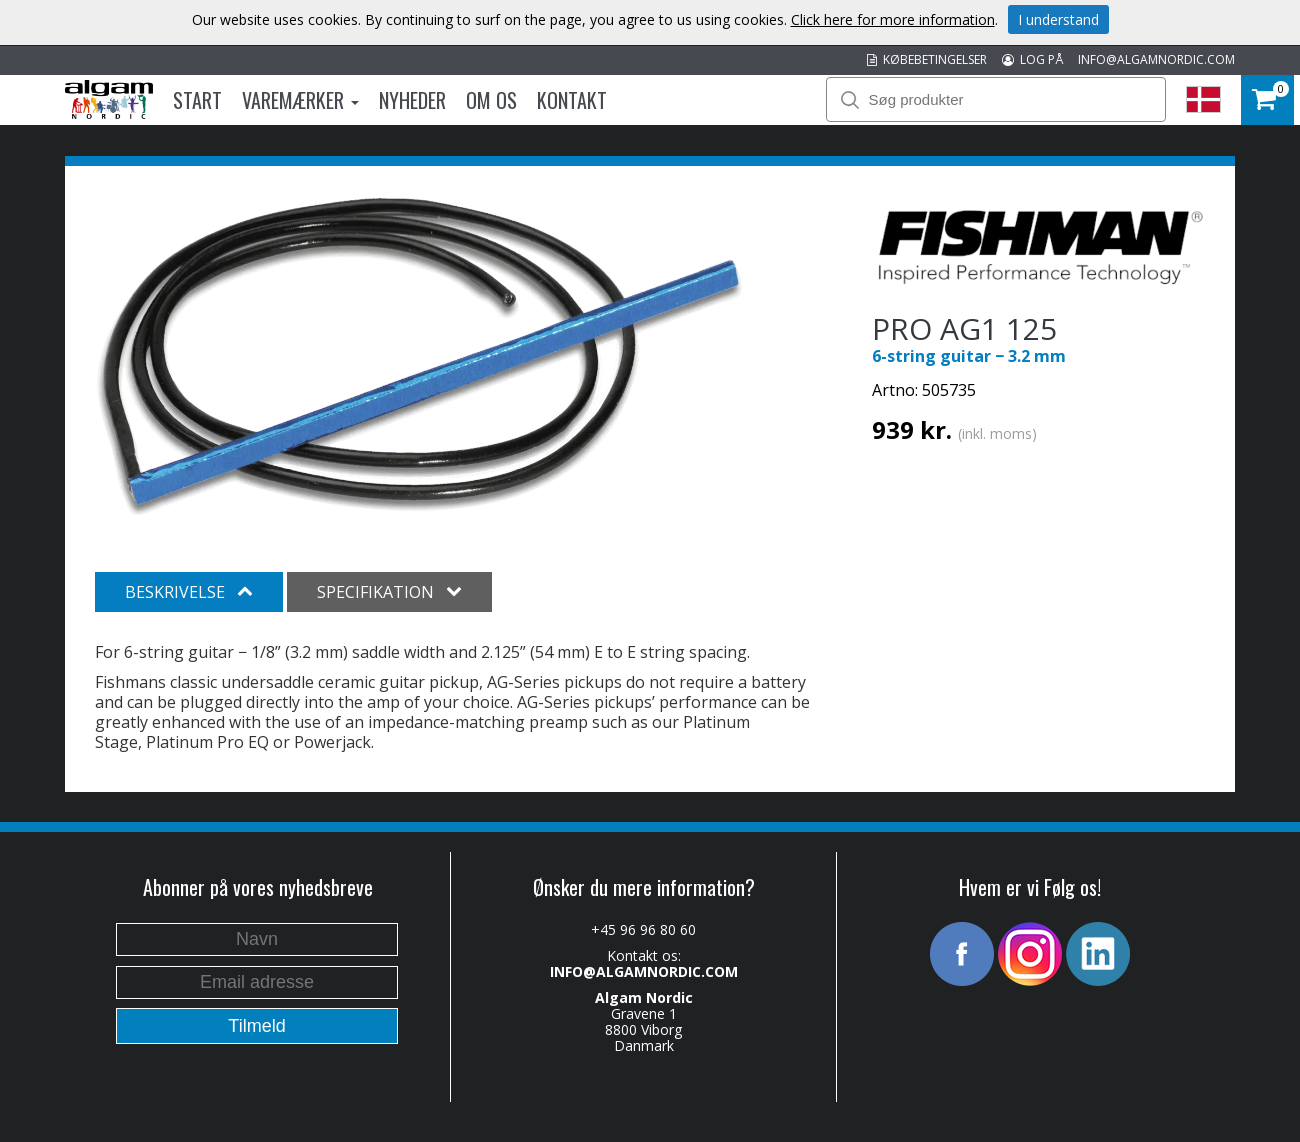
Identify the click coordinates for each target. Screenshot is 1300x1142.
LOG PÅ (1032, 59)
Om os (491, 100)
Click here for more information (893, 19)
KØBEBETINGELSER (927, 59)
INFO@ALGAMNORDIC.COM (1156, 59)
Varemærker (300, 100)
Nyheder (412, 100)
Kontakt (572, 100)
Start (197, 100)
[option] (419, 356)
